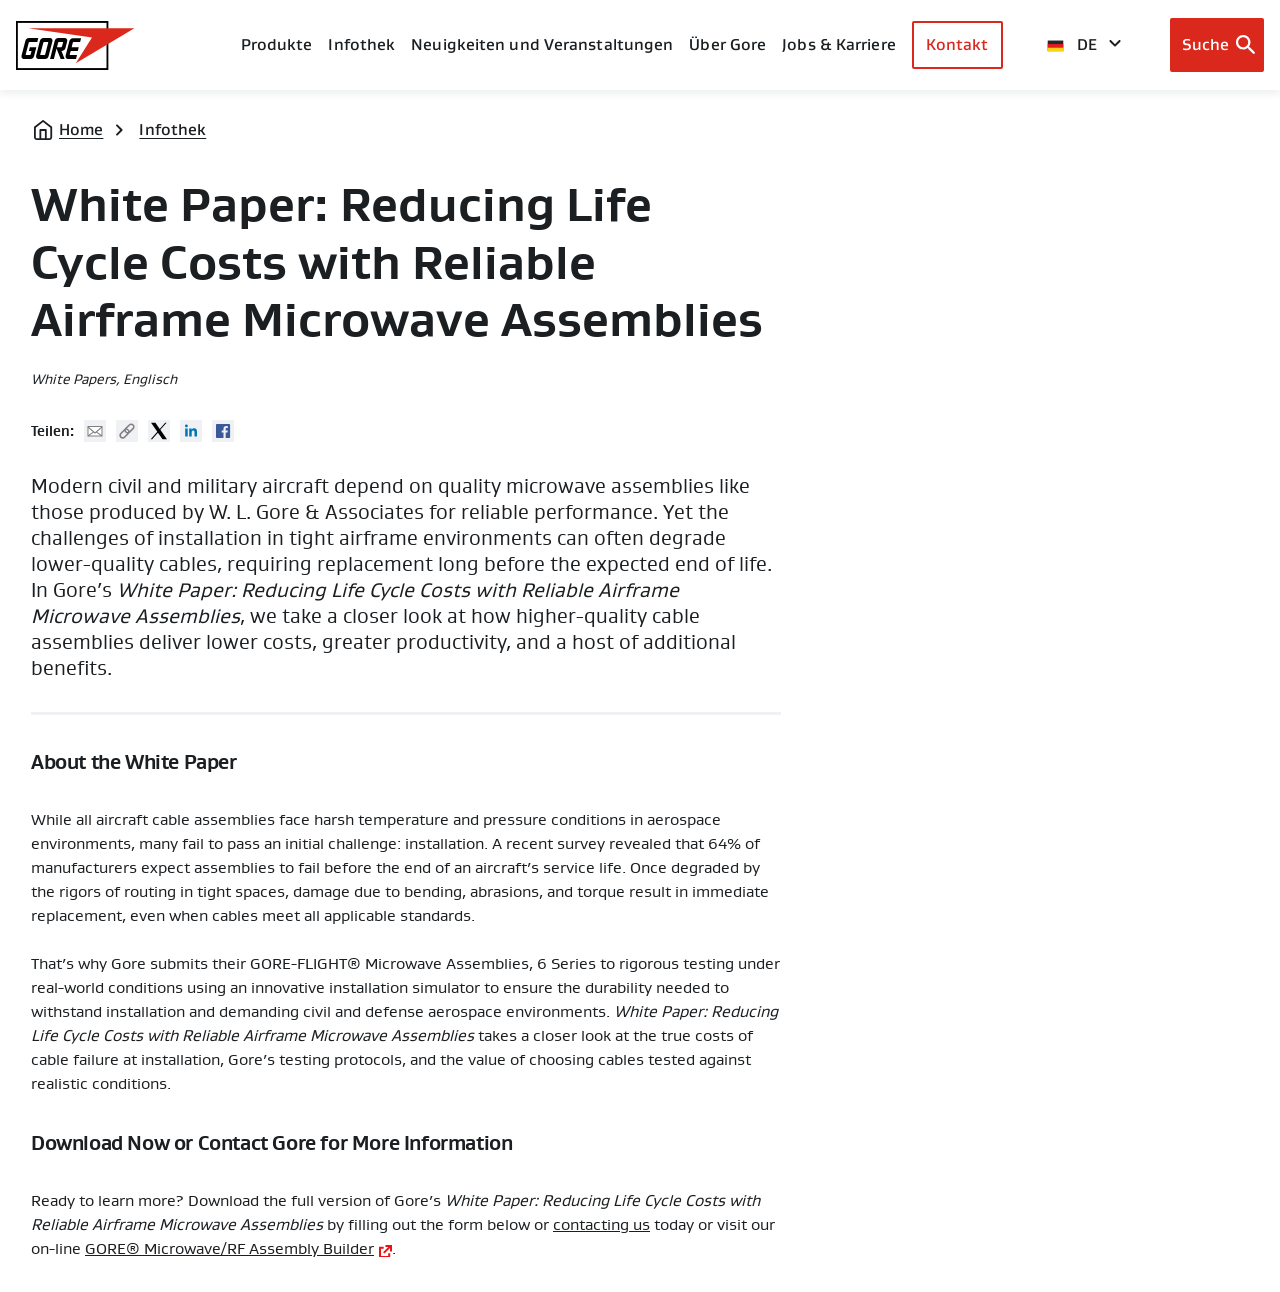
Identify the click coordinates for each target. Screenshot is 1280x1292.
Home (81, 129)
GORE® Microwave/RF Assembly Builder (229, 1249)
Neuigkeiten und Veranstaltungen (542, 44)
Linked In (191, 431)
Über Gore (727, 44)
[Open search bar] (1217, 45)
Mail (95, 431)
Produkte (277, 44)
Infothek (172, 129)
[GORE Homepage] (75, 45)
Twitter (159, 431)
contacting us (601, 1225)
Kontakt (957, 44)
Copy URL (127, 431)
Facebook (223, 431)
